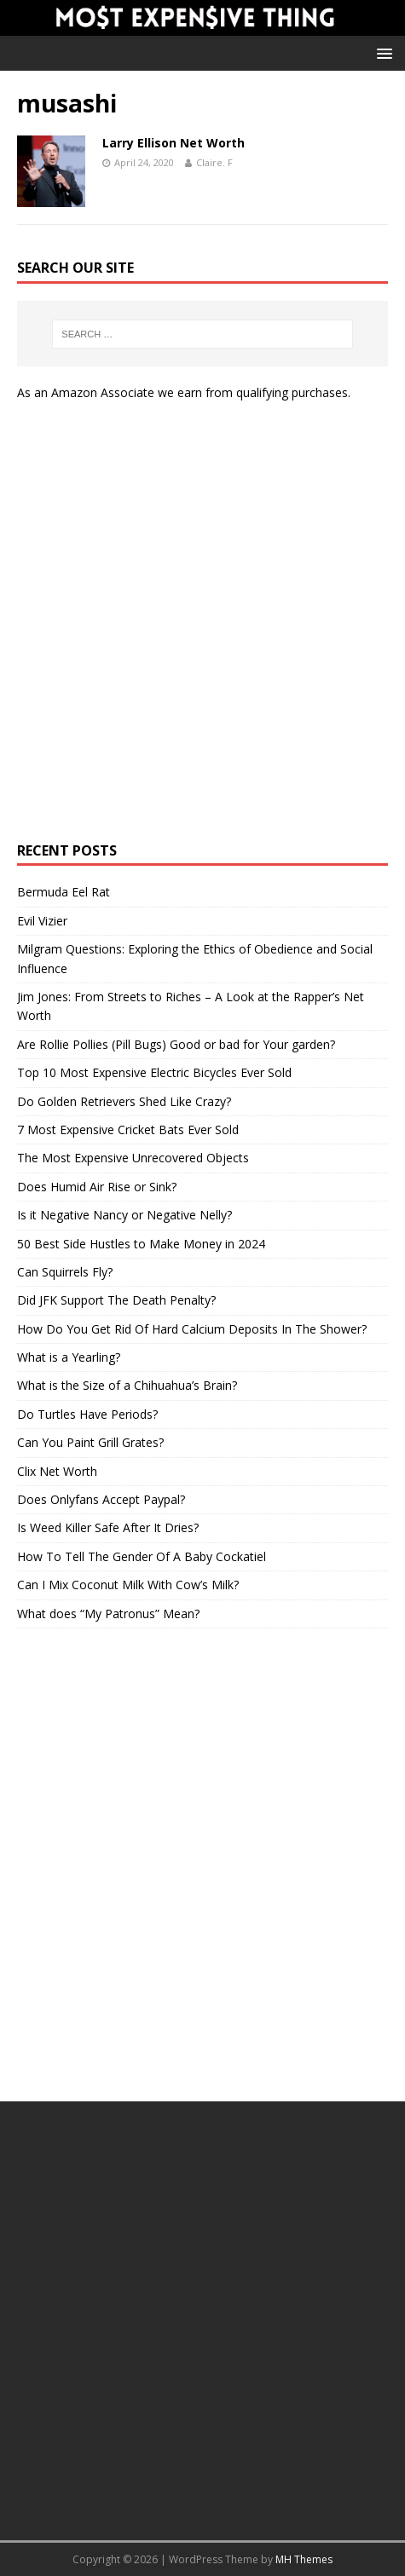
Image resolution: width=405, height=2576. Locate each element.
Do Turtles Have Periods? (87, 1414)
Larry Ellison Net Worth (173, 143)
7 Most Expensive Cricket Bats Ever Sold (128, 1129)
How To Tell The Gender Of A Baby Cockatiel (141, 1556)
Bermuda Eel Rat (63, 892)
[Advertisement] (202, 622)
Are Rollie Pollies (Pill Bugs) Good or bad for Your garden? (176, 1044)
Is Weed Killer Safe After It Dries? (108, 1527)
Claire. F (214, 162)
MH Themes (304, 2559)
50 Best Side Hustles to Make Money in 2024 (141, 1244)
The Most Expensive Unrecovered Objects (133, 1158)
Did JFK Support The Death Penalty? (116, 1300)
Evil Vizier (42, 921)
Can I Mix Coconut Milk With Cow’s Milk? (128, 1584)
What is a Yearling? (68, 1357)
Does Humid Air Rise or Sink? (96, 1187)
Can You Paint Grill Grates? (90, 1442)
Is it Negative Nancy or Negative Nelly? (124, 1215)
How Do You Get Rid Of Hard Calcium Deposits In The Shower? (192, 1329)
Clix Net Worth (57, 1471)
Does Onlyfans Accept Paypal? (101, 1499)
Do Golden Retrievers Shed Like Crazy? (124, 1101)
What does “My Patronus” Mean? (108, 1613)
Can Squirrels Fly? (65, 1272)
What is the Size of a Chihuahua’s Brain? (127, 1385)
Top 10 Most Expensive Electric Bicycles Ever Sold (154, 1072)
